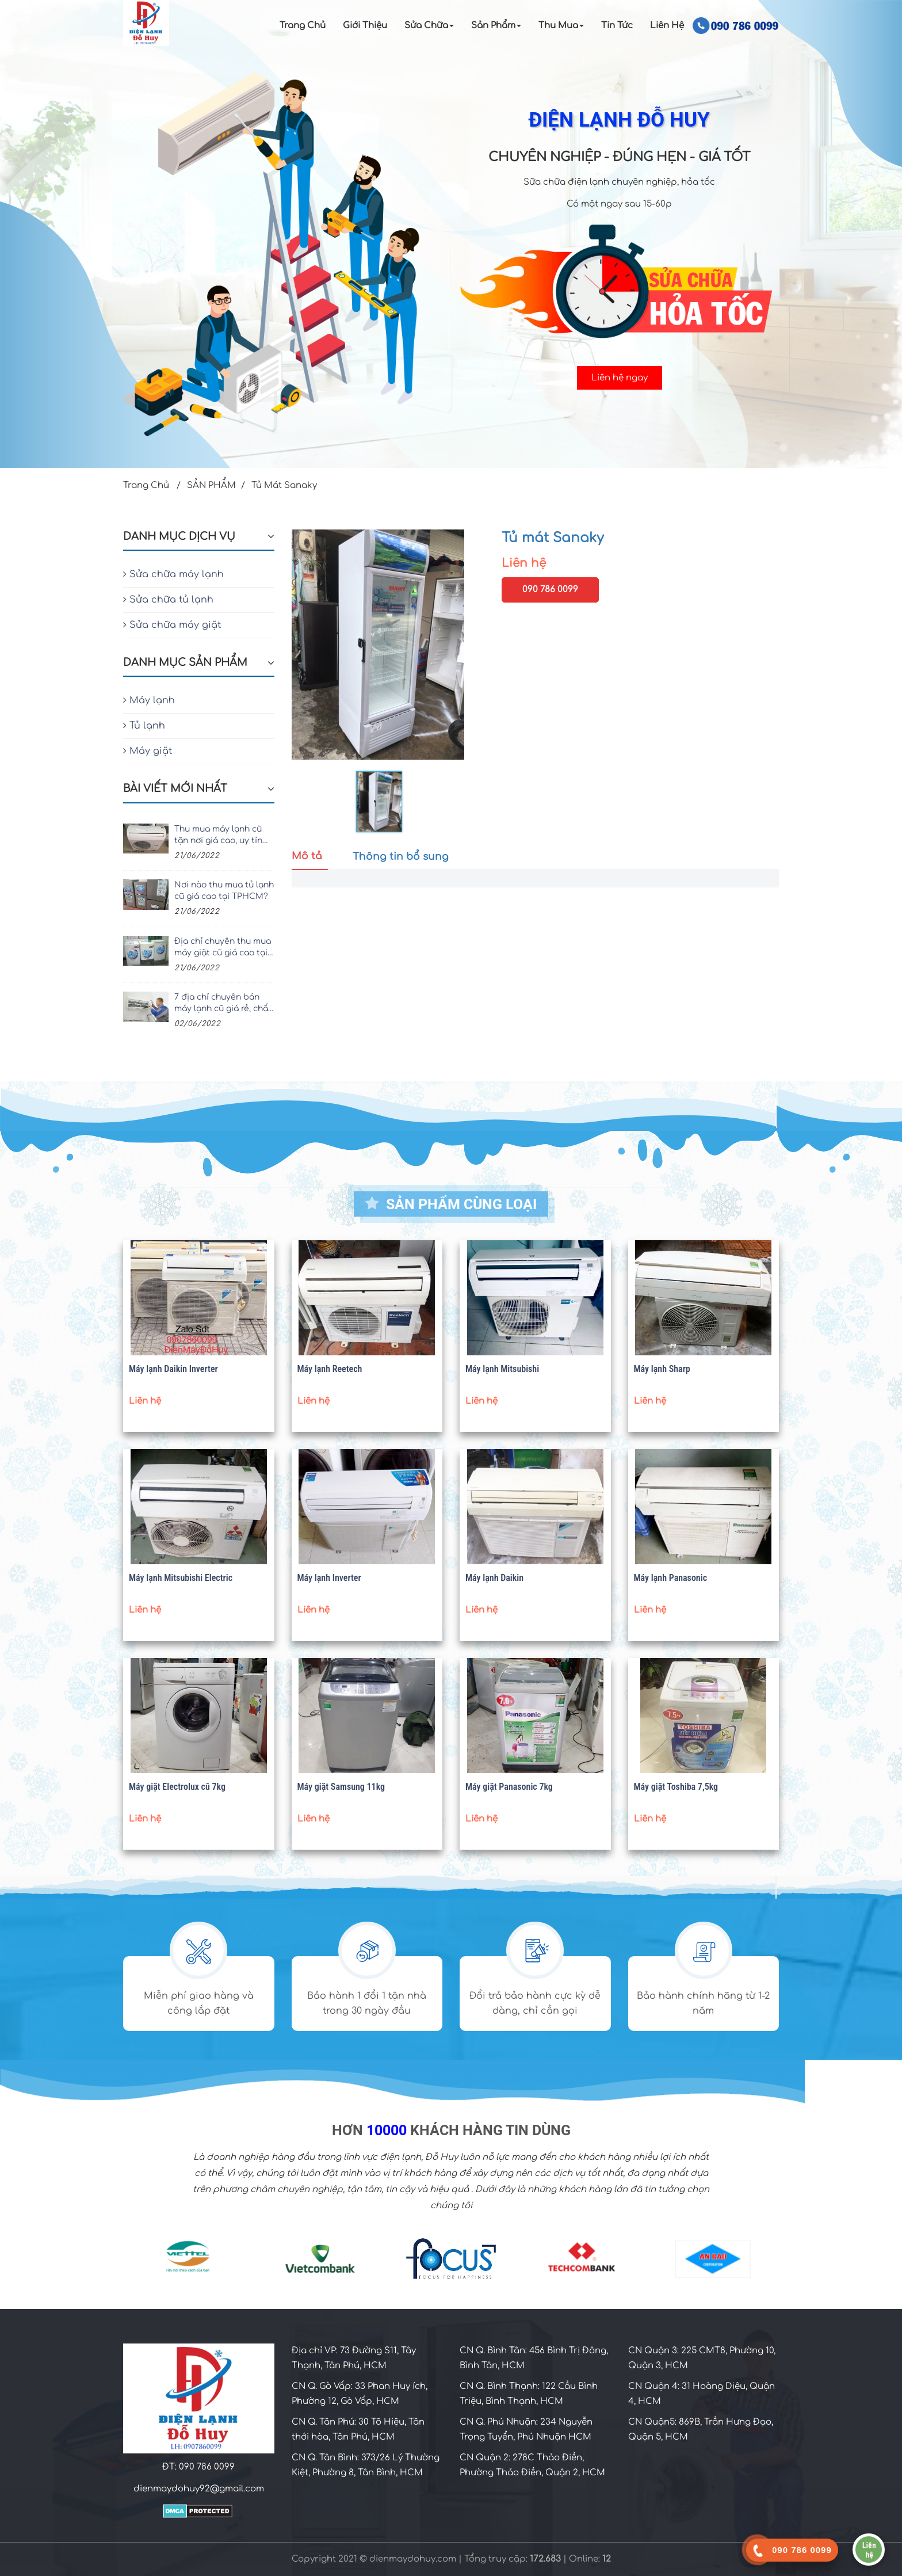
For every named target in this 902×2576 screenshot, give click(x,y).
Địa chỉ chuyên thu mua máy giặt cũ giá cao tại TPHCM (222, 948)
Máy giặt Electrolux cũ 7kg (177, 1786)
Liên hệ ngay (619, 378)
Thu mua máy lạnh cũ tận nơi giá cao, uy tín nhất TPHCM (218, 836)
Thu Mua (561, 26)
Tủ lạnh (144, 726)
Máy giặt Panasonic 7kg (509, 1786)
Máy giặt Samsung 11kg (341, 1786)
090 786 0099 (550, 590)
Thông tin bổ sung (401, 856)
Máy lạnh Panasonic (671, 1577)
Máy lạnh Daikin (494, 1577)
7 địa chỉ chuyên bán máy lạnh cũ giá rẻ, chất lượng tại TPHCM (223, 1004)
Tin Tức (617, 26)
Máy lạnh (149, 700)
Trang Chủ (303, 26)
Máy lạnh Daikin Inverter (173, 1368)
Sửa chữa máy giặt (172, 625)
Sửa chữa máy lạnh (173, 574)
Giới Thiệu (365, 26)
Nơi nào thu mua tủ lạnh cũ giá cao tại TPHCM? (224, 891)
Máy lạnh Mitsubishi (502, 1368)
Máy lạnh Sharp (662, 1368)
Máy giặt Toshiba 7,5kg (676, 1786)
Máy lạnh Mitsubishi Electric (180, 1577)
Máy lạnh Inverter (329, 1577)
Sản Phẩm (496, 26)
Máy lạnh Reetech (329, 1368)
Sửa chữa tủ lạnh (168, 600)
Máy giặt (147, 751)
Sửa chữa (429, 26)
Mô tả (307, 856)
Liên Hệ (667, 26)
